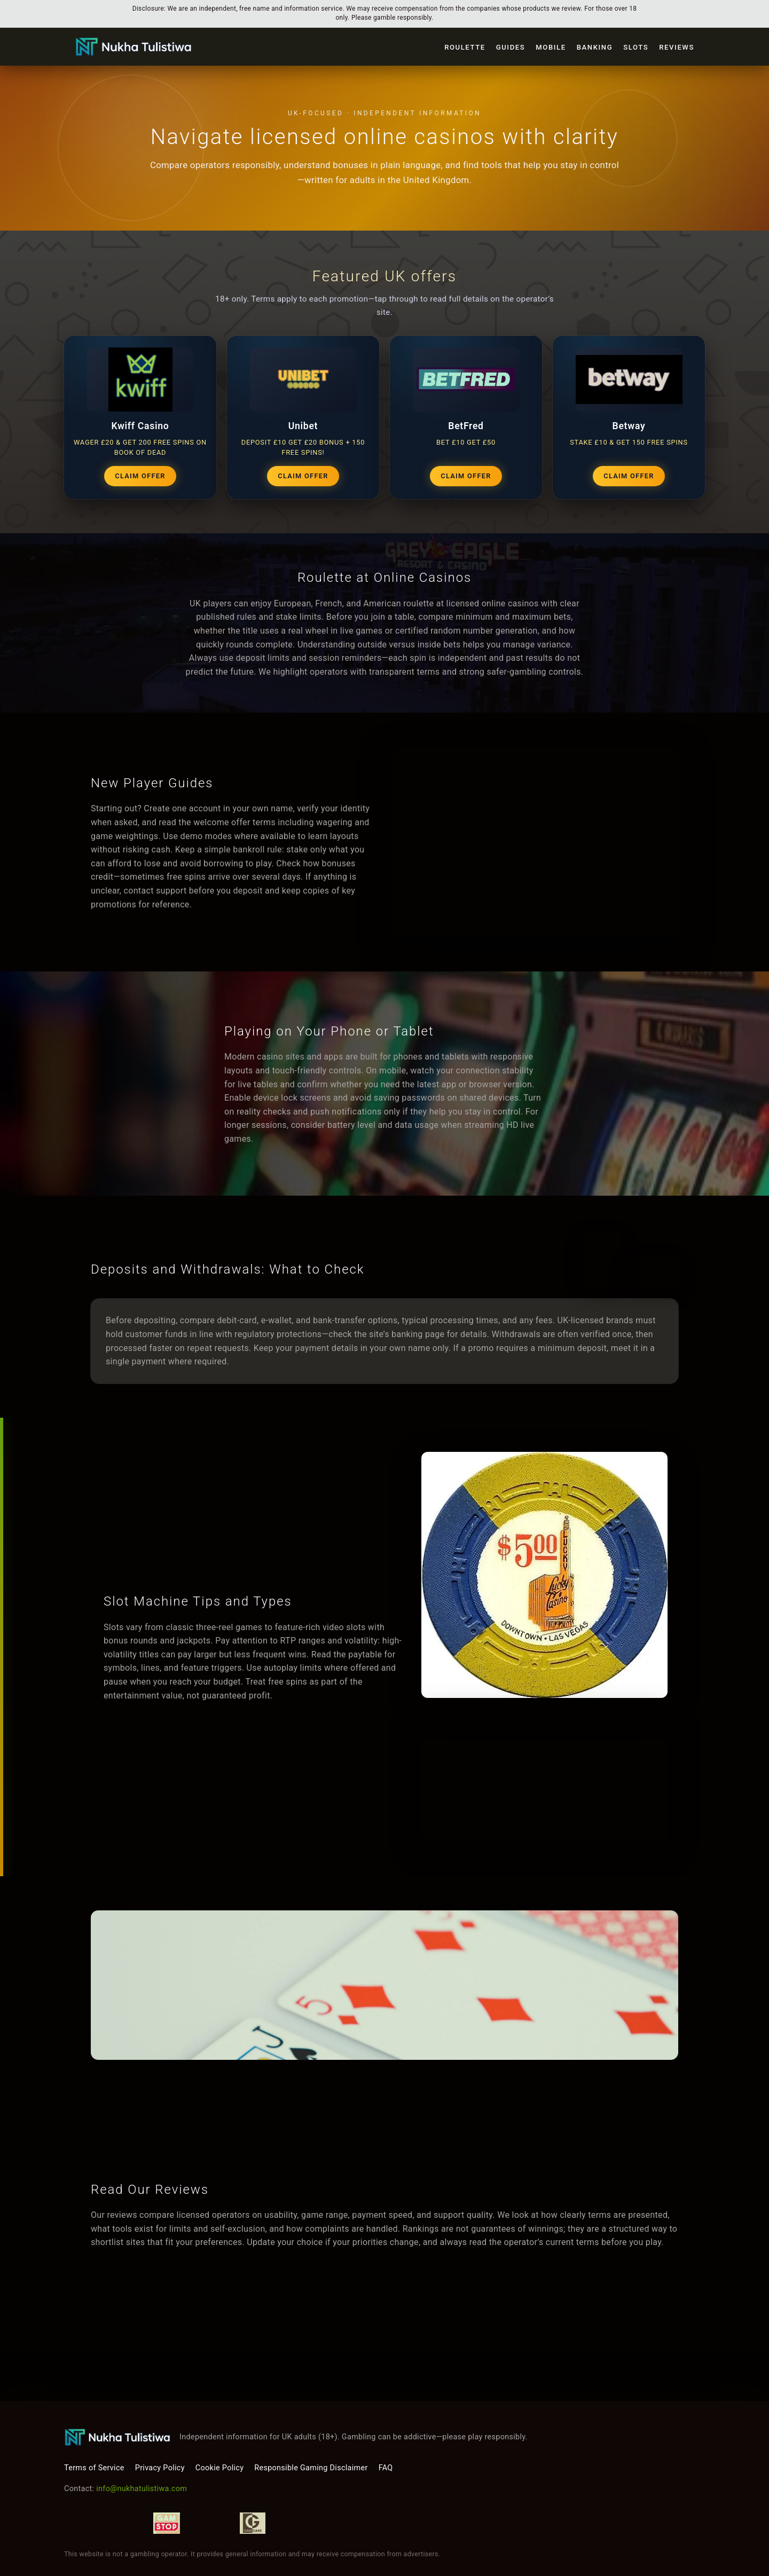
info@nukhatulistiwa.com (141, 2488)
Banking (595, 47)
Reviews (676, 47)
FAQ (386, 2467)
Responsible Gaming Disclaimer (310, 2467)
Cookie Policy (219, 2467)
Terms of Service (94, 2467)
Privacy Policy (160, 2467)
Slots (635, 47)
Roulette (464, 47)
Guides (510, 47)
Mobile (551, 47)
